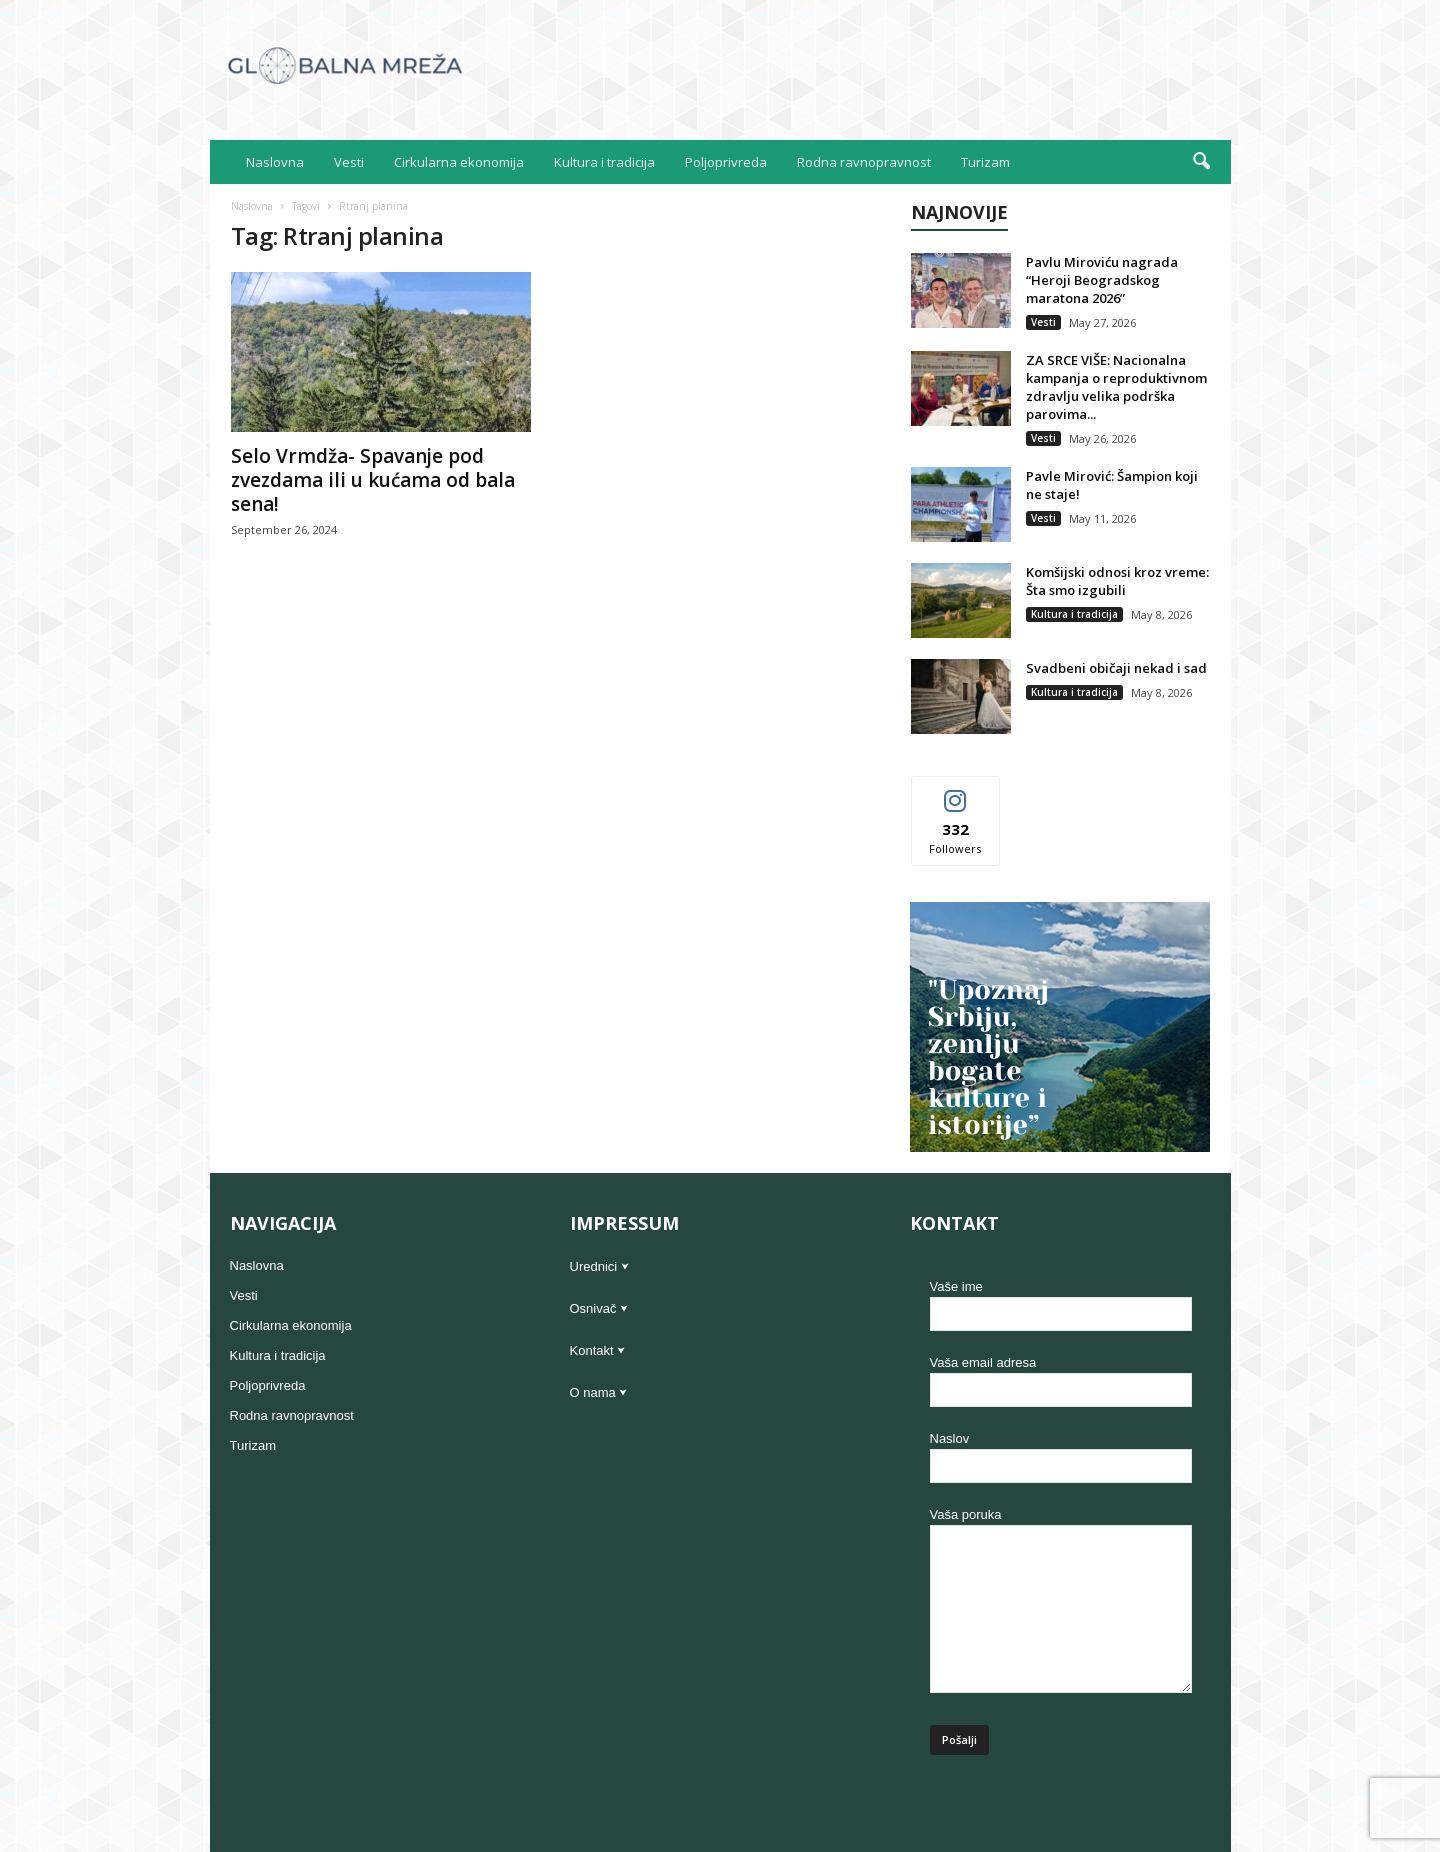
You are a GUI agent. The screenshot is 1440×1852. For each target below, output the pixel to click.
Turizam (985, 162)
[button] (1201, 162)
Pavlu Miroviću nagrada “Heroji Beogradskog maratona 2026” (1102, 280)
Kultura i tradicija (604, 162)
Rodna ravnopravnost (864, 162)
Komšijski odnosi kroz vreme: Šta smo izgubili (1117, 581)
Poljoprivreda (726, 162)
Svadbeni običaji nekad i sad (1116, 668)
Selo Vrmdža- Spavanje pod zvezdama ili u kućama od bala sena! (373, 480)
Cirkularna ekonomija (459, 162)
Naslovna (275, 162)
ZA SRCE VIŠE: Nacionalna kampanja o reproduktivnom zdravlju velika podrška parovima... (1116, 387)
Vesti (349, 162)
